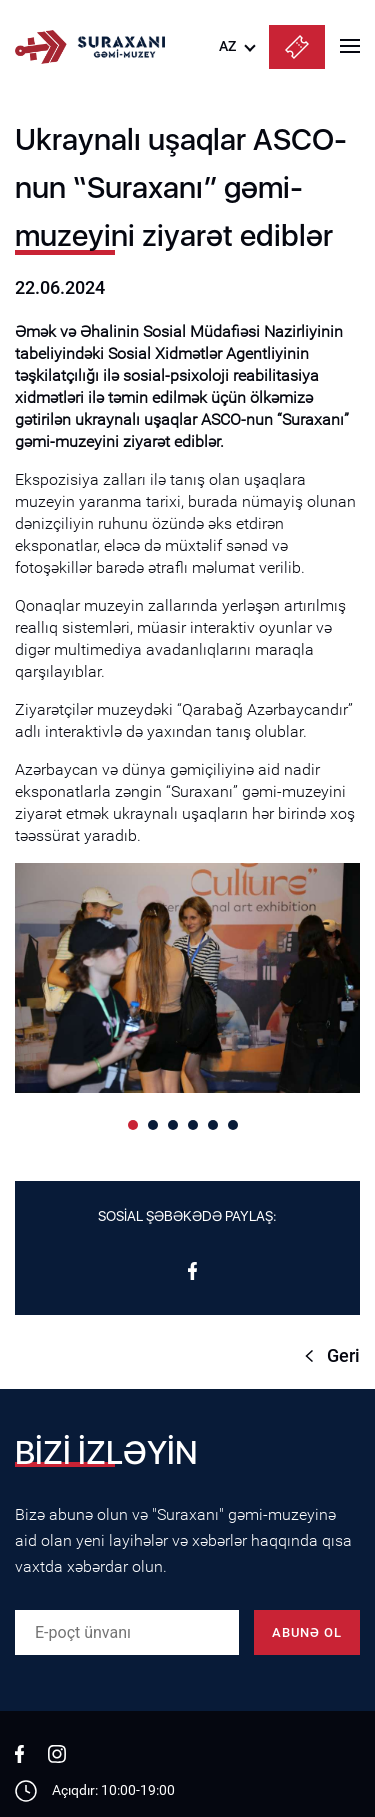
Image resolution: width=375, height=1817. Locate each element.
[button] (133, 1125)
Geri (343, 1355)
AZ (227, 46)
